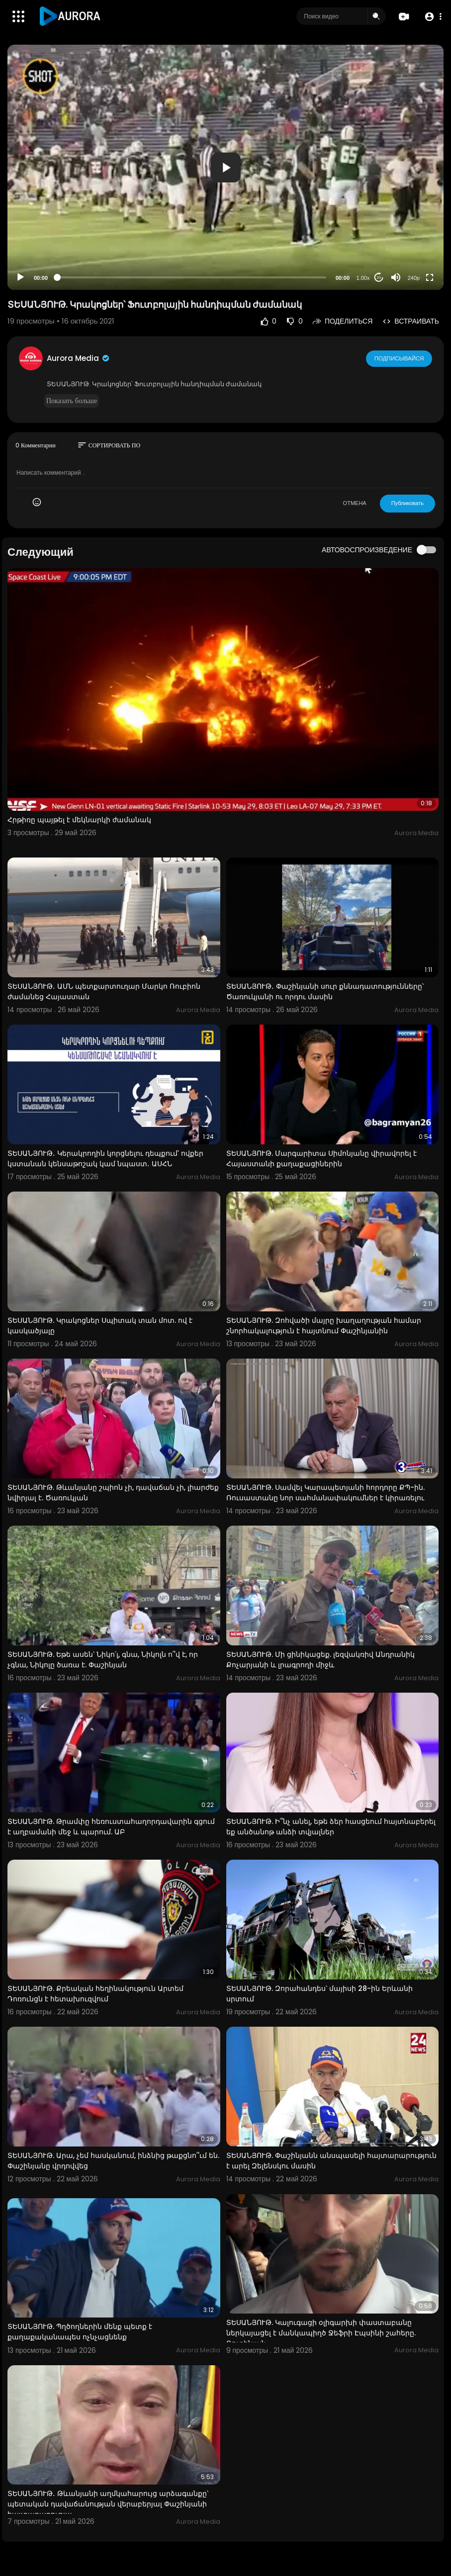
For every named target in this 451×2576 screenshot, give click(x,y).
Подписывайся (399, 358)
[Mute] (396, 277)
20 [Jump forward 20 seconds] (379, 277)
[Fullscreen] (430, 277)
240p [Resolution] (414, 278)
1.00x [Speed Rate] (363, 278)
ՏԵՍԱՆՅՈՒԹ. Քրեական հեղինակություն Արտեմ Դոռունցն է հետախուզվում (95, 1993)
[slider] (191, 277)
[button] (432, 16)
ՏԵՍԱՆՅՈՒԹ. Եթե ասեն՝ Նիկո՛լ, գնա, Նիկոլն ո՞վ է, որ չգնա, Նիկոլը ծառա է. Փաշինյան (102, 1659)
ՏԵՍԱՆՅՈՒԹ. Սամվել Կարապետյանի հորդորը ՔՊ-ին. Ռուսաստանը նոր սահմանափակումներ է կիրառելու (325, 1492)
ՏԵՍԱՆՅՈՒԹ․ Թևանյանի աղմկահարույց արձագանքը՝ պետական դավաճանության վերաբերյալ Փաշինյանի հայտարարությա (107, 2504)
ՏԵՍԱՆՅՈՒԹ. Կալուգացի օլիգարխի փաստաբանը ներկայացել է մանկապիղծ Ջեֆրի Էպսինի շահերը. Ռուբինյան (321, 2333)
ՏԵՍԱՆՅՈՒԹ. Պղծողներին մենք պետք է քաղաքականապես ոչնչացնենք (79, 2331)
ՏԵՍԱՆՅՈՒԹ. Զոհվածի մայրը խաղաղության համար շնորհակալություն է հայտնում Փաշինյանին (323, 1325)
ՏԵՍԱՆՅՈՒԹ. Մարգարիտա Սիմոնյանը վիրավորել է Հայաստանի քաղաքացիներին (321, 1158)
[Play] (20, 277)
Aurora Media (78, 358)
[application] (225, 167)
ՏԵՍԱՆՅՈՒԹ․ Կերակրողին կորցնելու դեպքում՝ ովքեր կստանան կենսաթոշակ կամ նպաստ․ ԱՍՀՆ (105, 1158)
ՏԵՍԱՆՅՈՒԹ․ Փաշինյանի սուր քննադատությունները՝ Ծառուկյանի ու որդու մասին (325, 991)
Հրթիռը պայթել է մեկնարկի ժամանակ (79, 820)
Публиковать (407, 503)
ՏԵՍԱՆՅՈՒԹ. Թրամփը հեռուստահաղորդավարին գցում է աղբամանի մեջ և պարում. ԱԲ (111, 1826)
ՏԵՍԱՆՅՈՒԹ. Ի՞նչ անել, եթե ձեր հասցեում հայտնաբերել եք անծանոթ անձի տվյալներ (331, 1826)
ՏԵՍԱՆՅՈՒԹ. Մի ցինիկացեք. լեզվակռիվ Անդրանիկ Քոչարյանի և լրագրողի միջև (320, 1659)
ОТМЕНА (354, 503)
